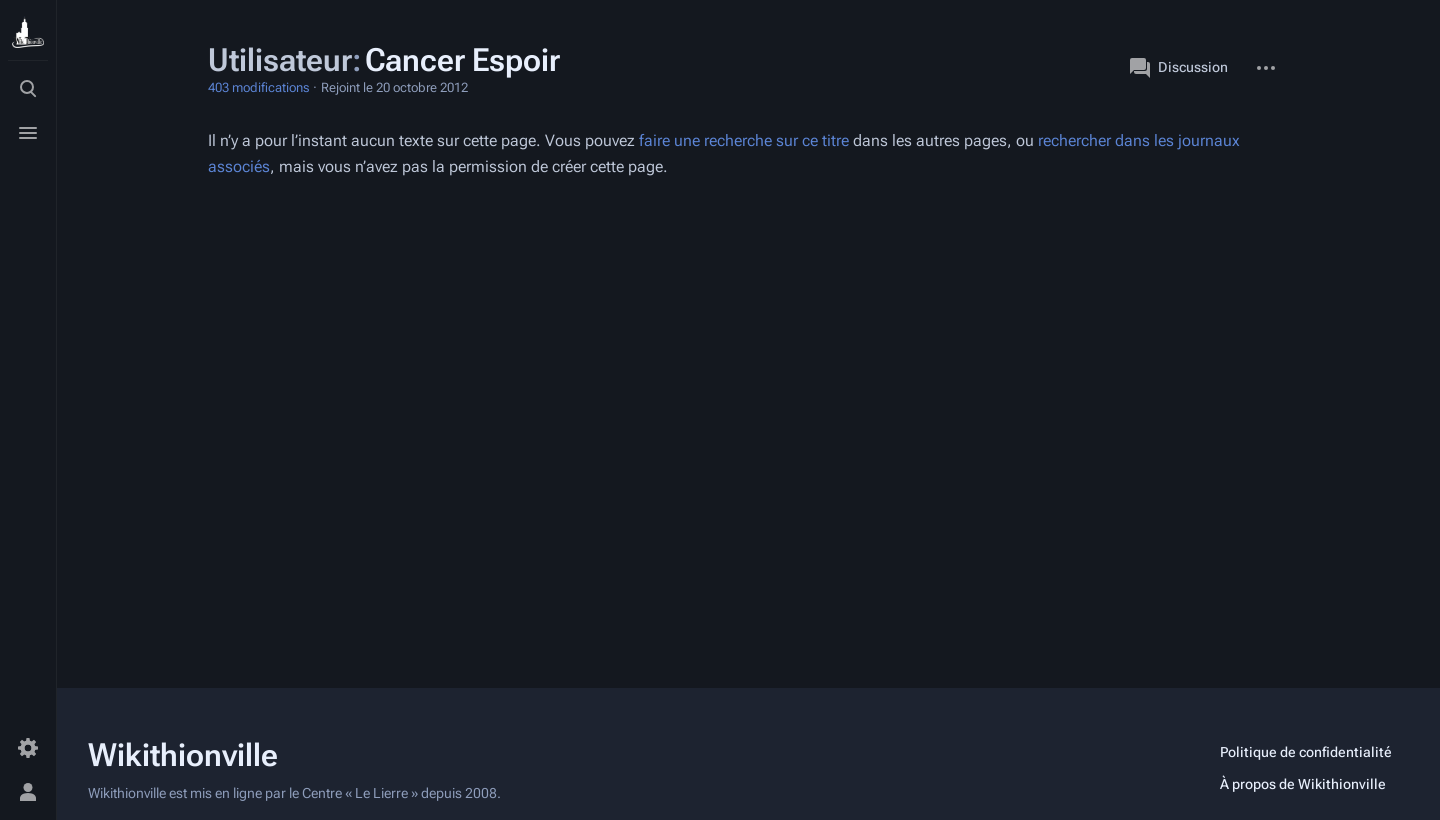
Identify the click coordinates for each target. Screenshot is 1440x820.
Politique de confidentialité (1306, 752)
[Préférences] (28, 748)
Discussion (1179, 68)
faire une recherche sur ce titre (744, 140)
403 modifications (258, 87)
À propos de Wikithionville (1303, 784)
